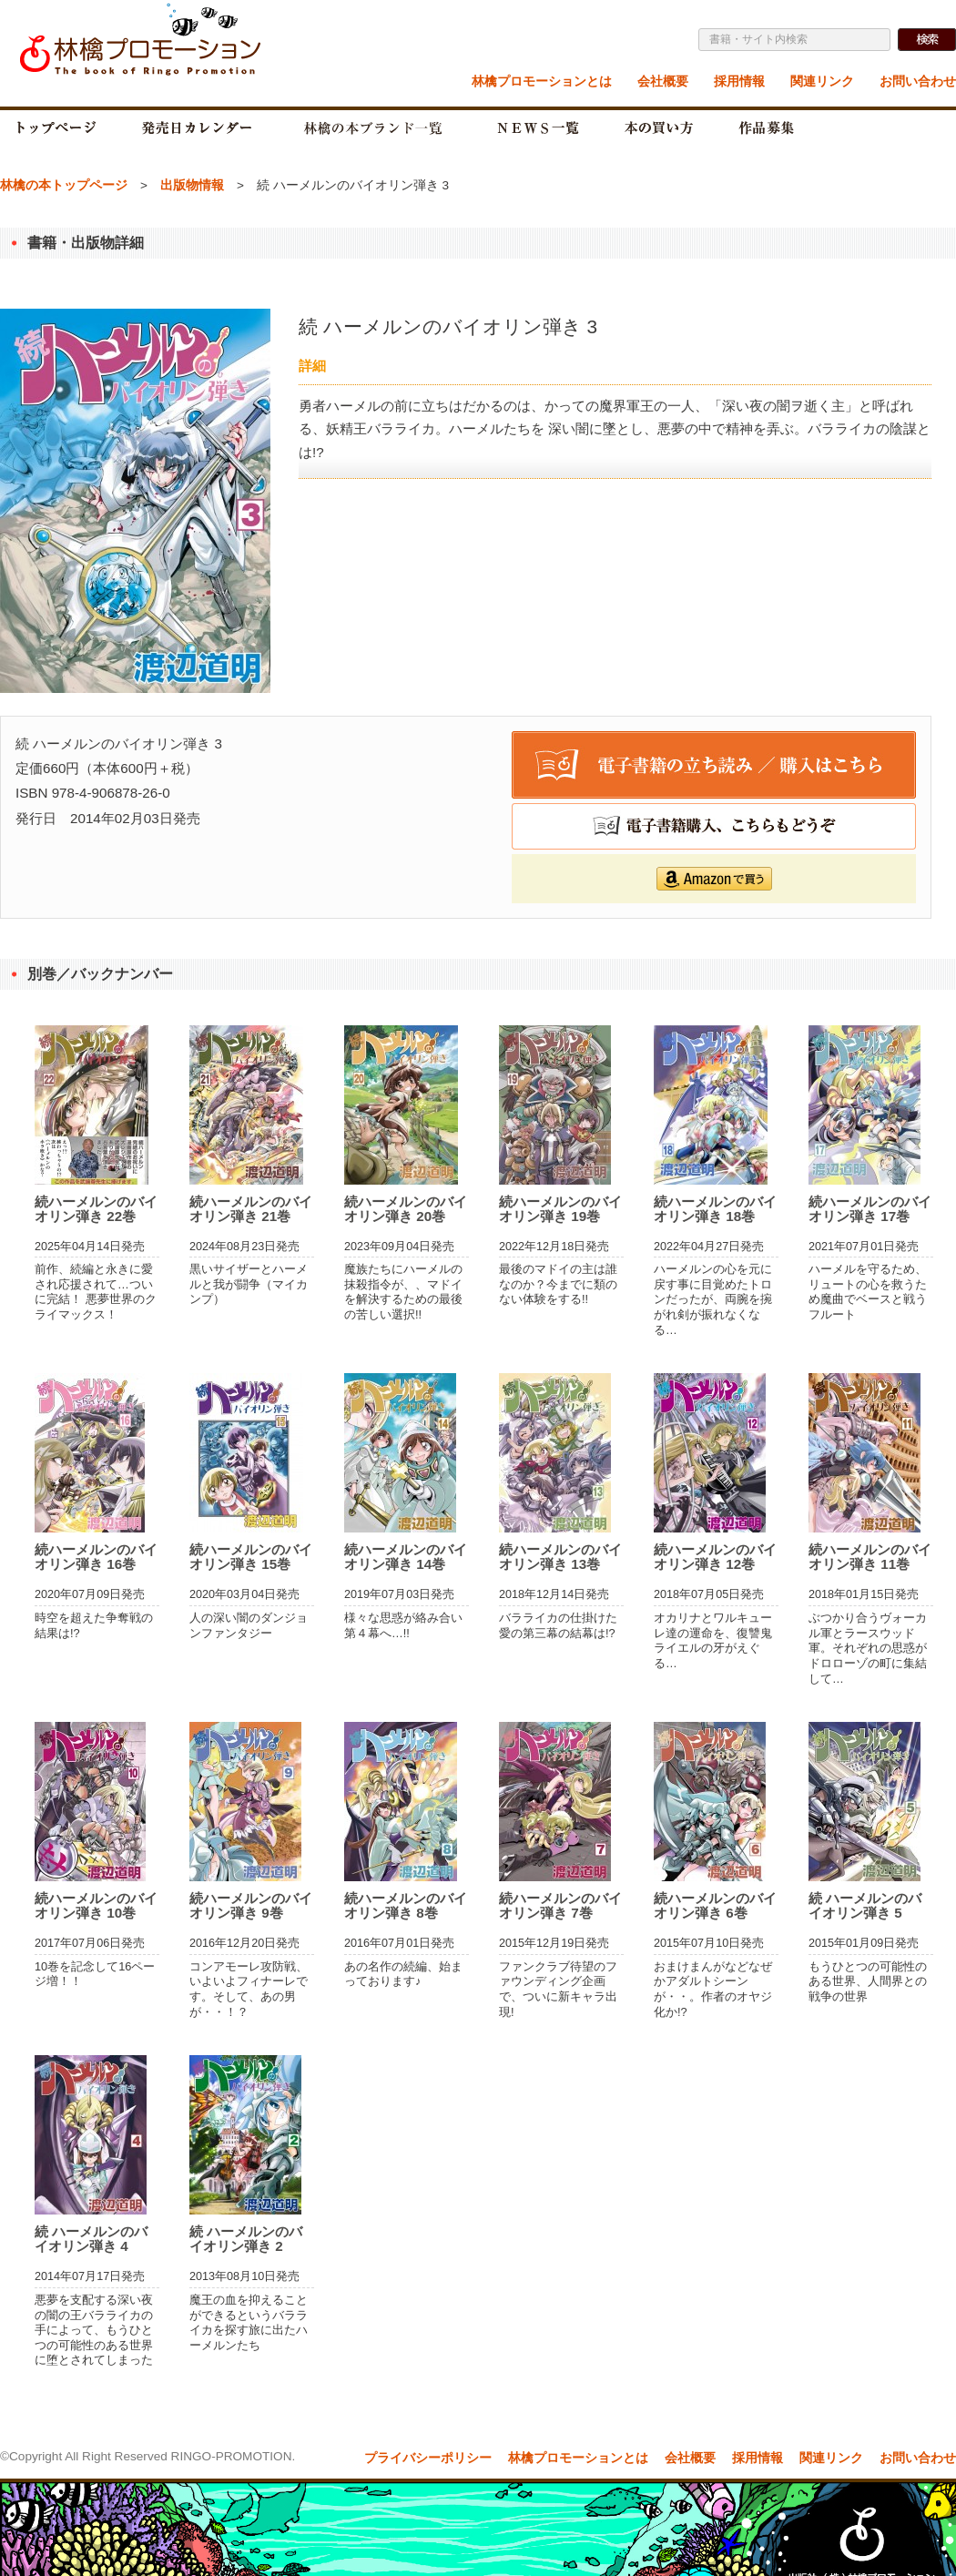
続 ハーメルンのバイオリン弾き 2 (245, 2239)
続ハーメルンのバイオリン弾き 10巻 (96, 1905)
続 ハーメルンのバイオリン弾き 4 (91, 2239)
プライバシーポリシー (428, 2458)
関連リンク (822, 81)
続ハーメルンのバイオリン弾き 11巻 (870, 1557)
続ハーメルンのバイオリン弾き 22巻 (96, 1209)
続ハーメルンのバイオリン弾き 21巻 (250, 1209)
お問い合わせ (918, 81)
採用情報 (739, 81)
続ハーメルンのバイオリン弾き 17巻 (870, 1209)
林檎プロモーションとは (542, 81)
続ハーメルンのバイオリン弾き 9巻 (250, 1905)
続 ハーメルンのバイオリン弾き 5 (865, 1905)
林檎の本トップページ (63, 185)
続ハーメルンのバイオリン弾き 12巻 (715, 1557)
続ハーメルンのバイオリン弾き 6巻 (715, 1905)
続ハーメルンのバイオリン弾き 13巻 (560, 1557)
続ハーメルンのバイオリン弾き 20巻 (405, 1209)
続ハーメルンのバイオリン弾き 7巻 (560, 1905)
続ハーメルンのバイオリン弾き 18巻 (715, 1209)
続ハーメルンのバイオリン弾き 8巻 (405, 1905)
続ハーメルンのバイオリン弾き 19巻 (560, 1209)
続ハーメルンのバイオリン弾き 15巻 (250, 1557)
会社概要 (662, 81)
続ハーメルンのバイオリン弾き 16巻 (96, 1557)
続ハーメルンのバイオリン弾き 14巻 (405, 1557)
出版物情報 (192, 185)
